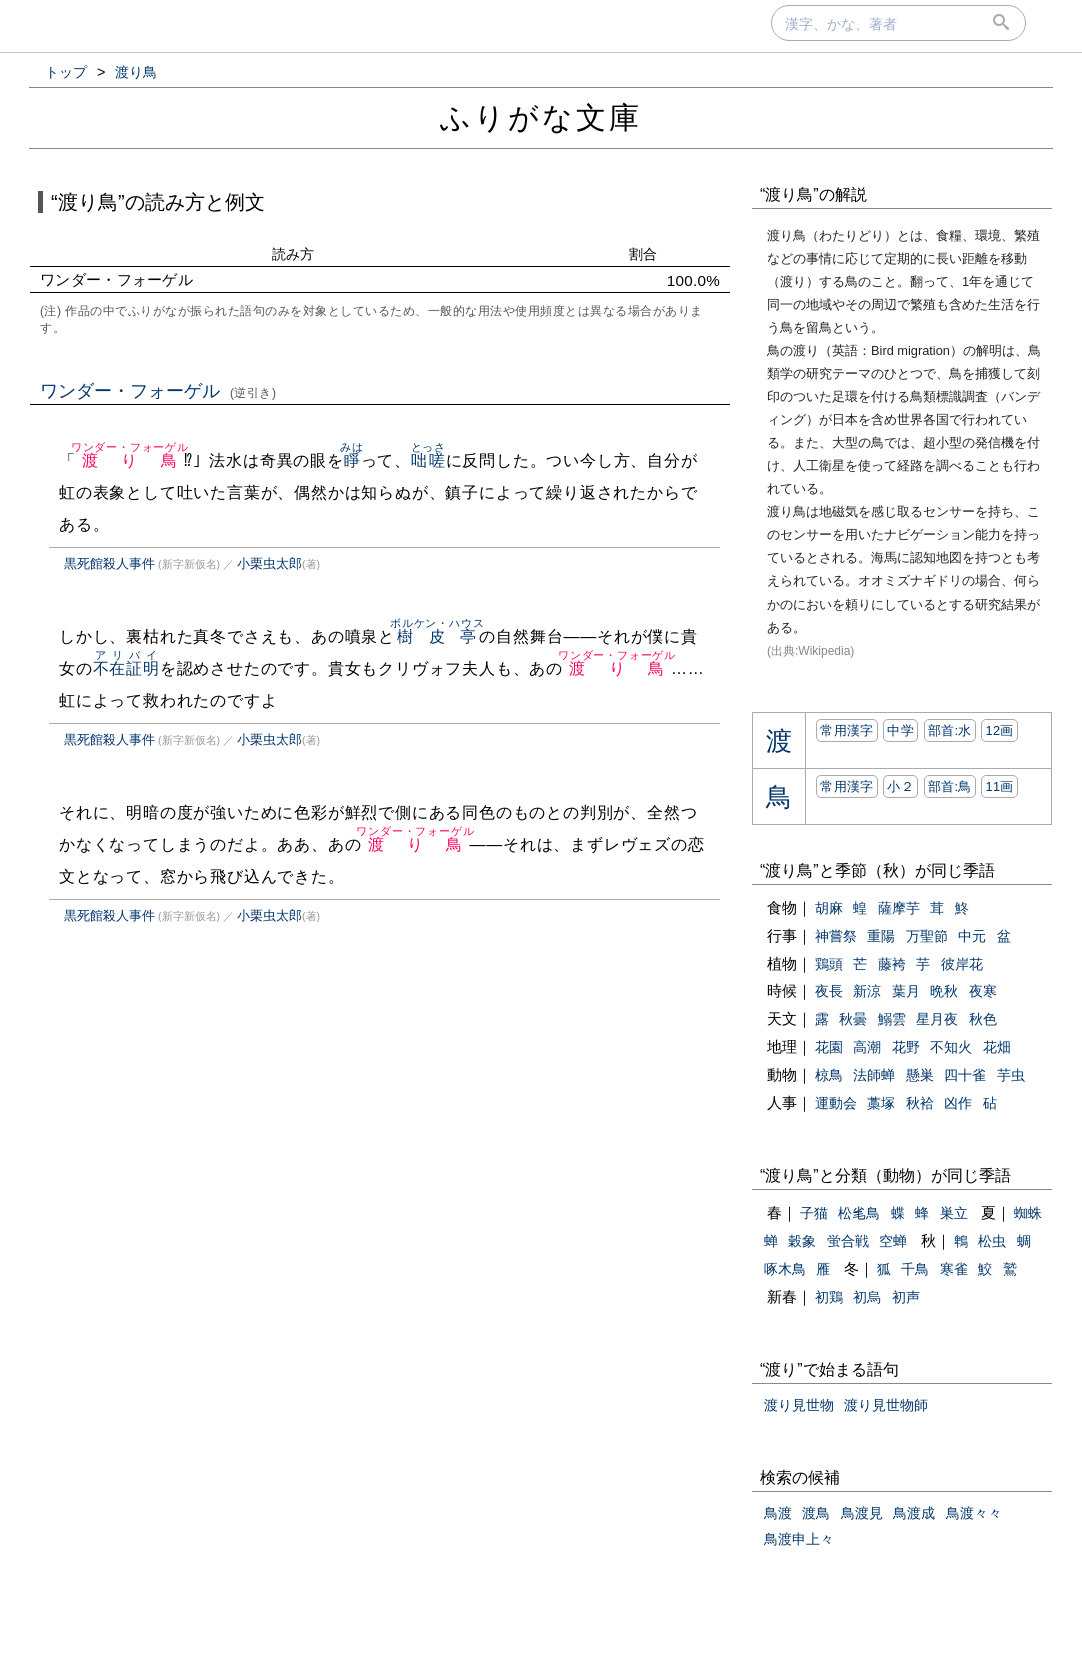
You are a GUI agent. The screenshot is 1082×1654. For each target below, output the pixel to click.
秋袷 (920, 1103)
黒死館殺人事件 (109, 563)
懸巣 (920, 1075)
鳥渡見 (862, 1513)
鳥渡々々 (974, 1513)
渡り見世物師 (886, 1405)
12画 (999, 730)
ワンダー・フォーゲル (158, 391)
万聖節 (927, 936)
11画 (999, 786)
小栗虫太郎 (269, 563)
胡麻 (829, 908)
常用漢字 (846, 730)
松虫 (992, 1241)
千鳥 (915, 1269)
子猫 (814, 1213)
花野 (906, 1047)
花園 (829, 1047)
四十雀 (965, 1075)
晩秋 (944, 991)
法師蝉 (874, 1075)
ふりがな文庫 (541, 117)
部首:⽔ (950, 730)
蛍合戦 (848, 1241)
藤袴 (892, 964)
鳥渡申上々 (799, 1539)
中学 (900, 730)
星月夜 (937, 1019)
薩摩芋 (899, 908)
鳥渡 (778, 1513)
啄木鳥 (785, 1269)
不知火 (951, 1047)
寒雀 (954, 1269)
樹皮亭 (437, 636)
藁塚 (881, 1103)
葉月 (906, 991)
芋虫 (1011, 1075)
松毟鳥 (859, 1213)
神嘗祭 (836, 936)
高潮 (867, 1047)
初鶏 (829, 1297)
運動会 (836, 1103)
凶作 (958, 1103)
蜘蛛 (1028, 1213)
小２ (900, 786)
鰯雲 (892, 1019)
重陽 (881, 936)
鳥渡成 (914, 1513)
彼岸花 (962, 964)
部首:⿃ (950, 786)
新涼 (867, 991)
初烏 (867, 1297)
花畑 (997, 1047)
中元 (972, 936)
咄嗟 (428, 460)
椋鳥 (829, 1075)
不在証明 (126, 668)
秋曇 (853, 1019)
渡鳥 (816, 1513)
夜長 (829, 991)
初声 (906, 1297)
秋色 (983, 1019)
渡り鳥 (130, 460)
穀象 (802, 1241)
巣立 (954, 1213)
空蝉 (893, 1241)
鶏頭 (829, 964)
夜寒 (983, 991)
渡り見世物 (799, 1405)
